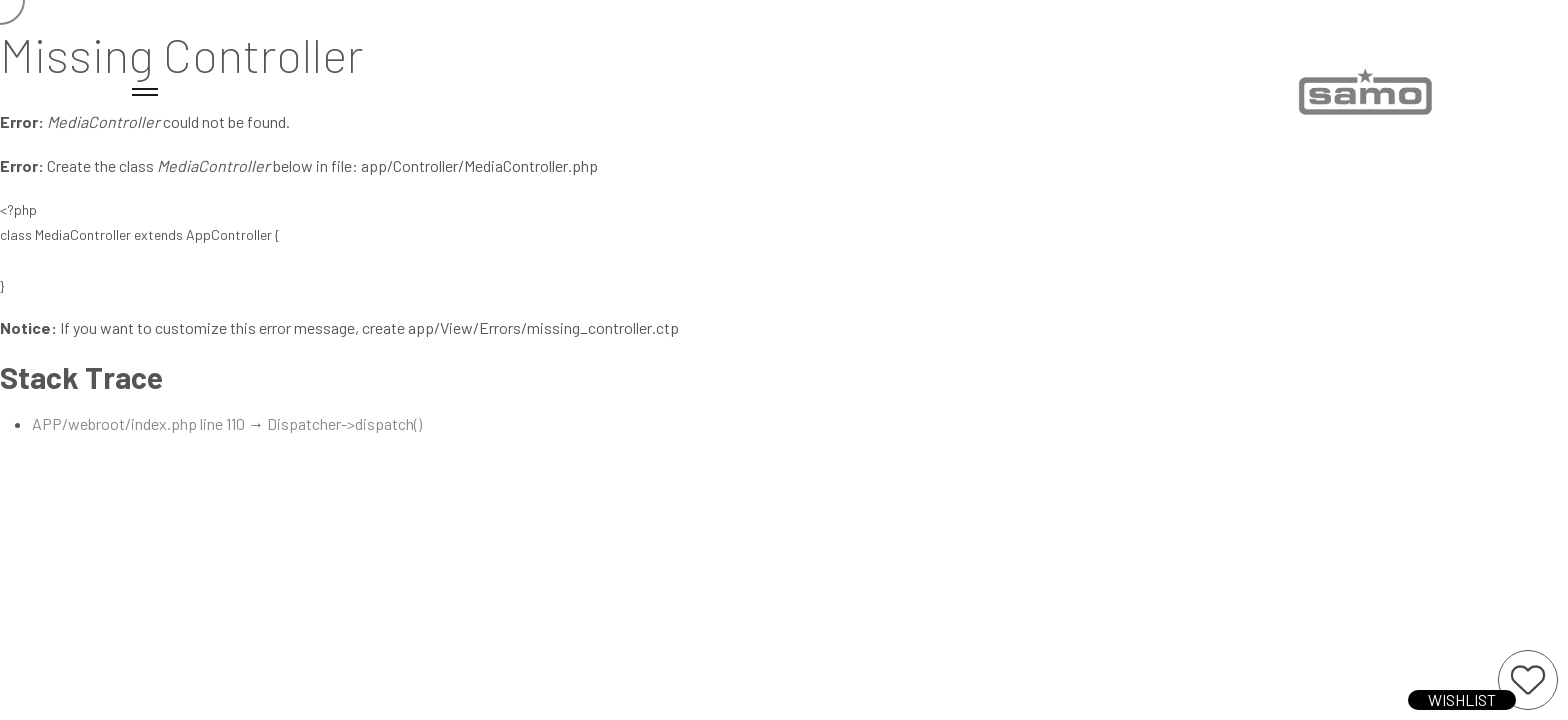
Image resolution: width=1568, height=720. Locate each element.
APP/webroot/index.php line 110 (138, 423)
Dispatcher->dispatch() (344, 423)
